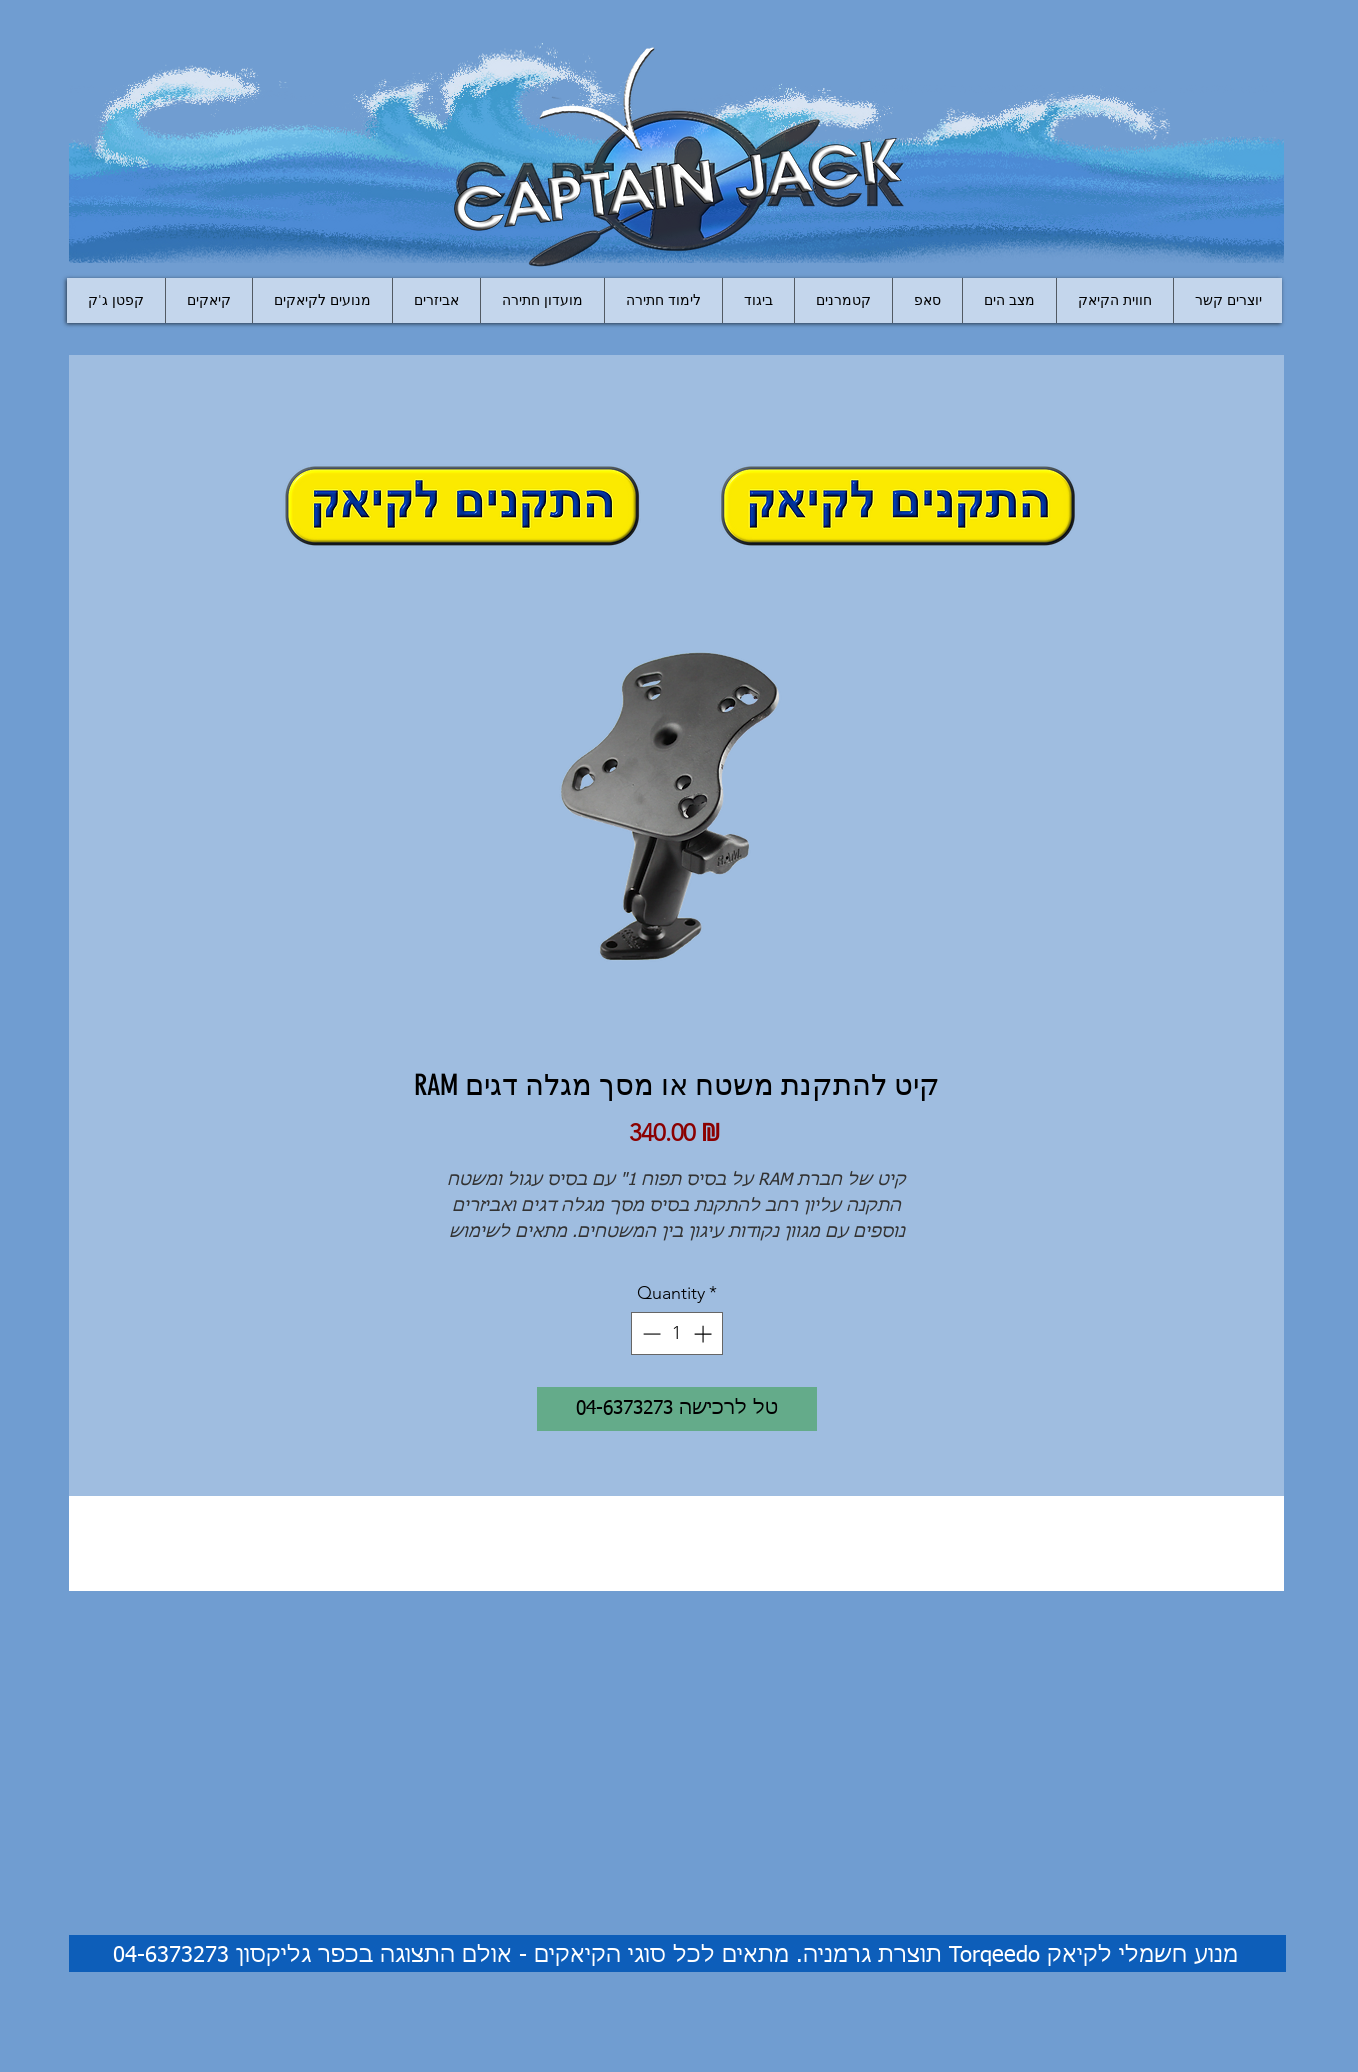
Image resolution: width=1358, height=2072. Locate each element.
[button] (436, 300)
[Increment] (704, 1333)
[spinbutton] (677, 1333)
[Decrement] (649, 1333)
